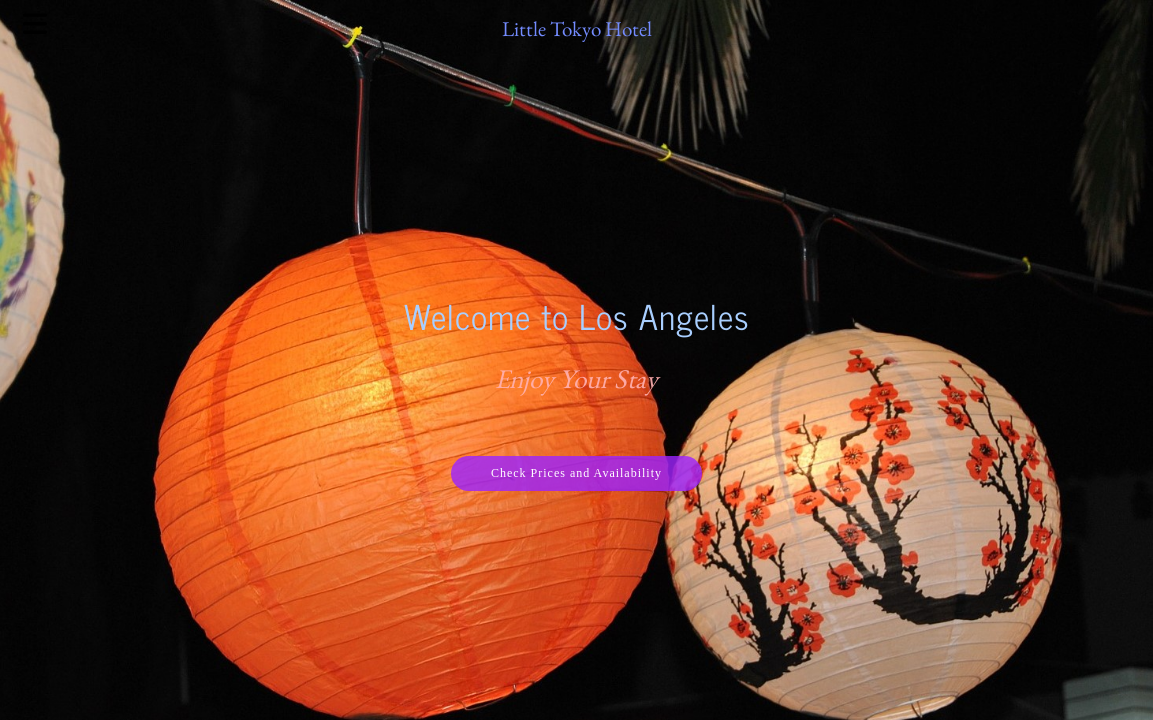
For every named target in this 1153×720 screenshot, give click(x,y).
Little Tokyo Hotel (577, 28)
